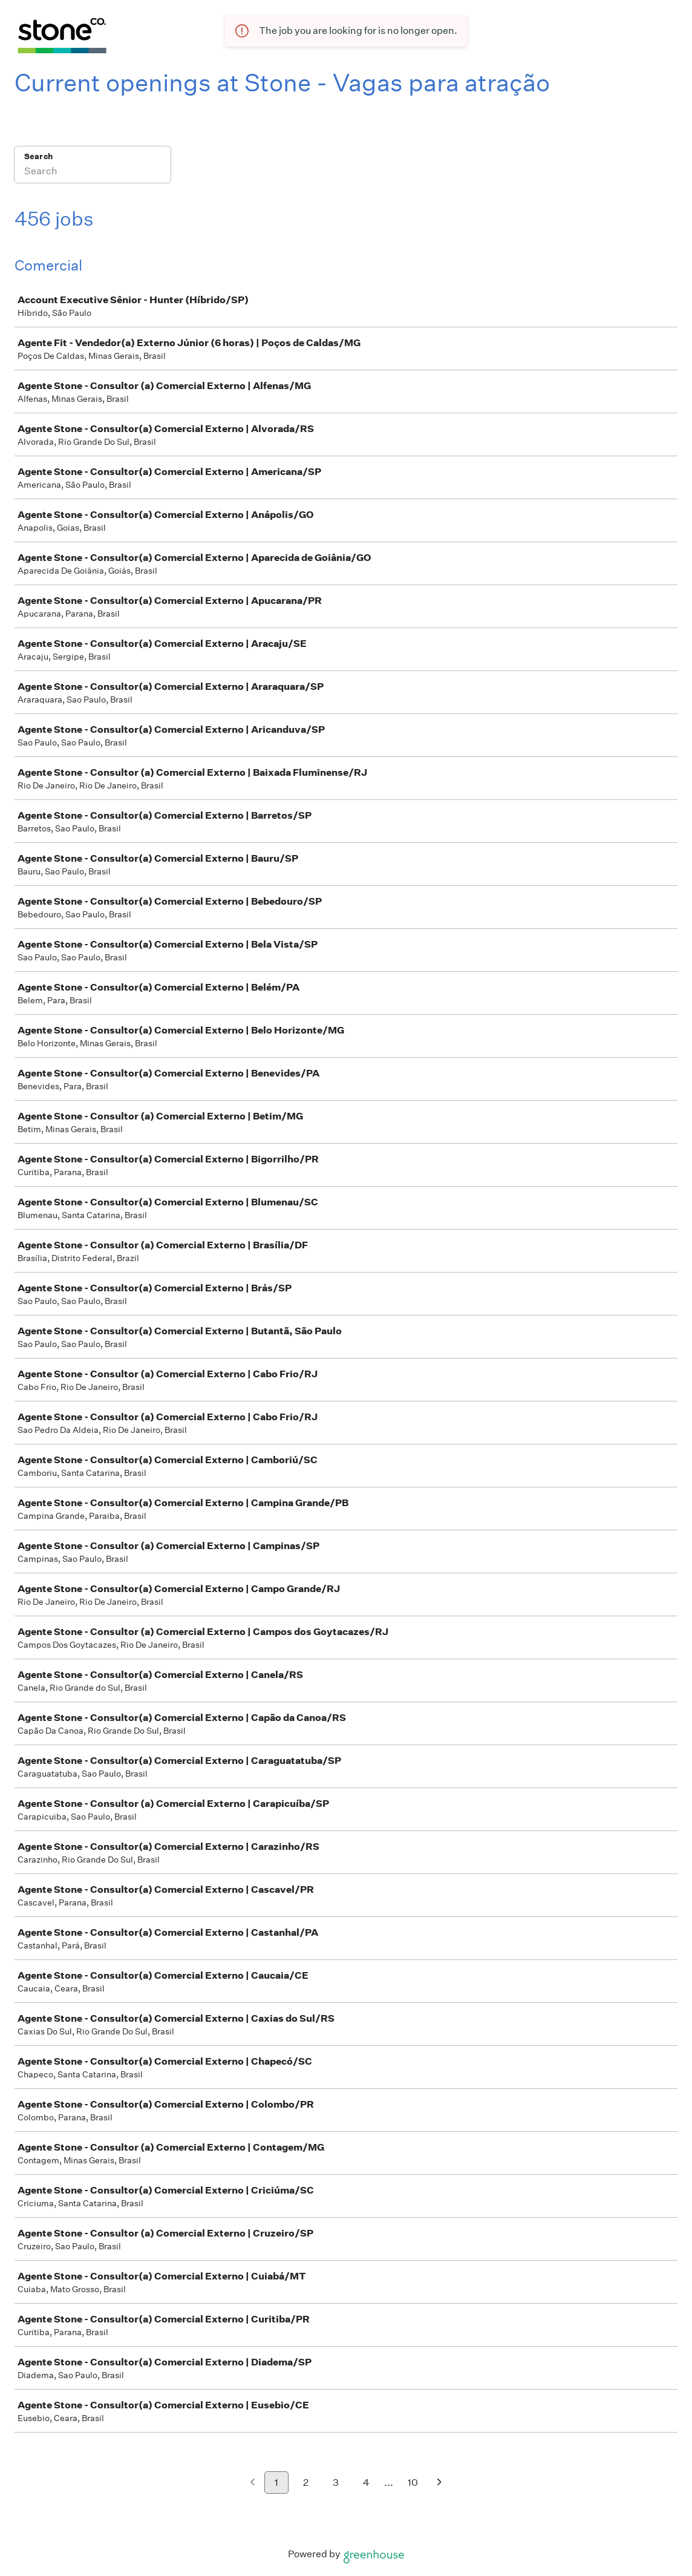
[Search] (93, 172)
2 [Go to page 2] (305, 2482)
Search (38, 156)
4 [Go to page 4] (366, 2482)
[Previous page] (252, 2483)
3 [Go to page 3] (336, 2482)
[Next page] (439, 2483)
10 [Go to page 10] (413, 2482)
